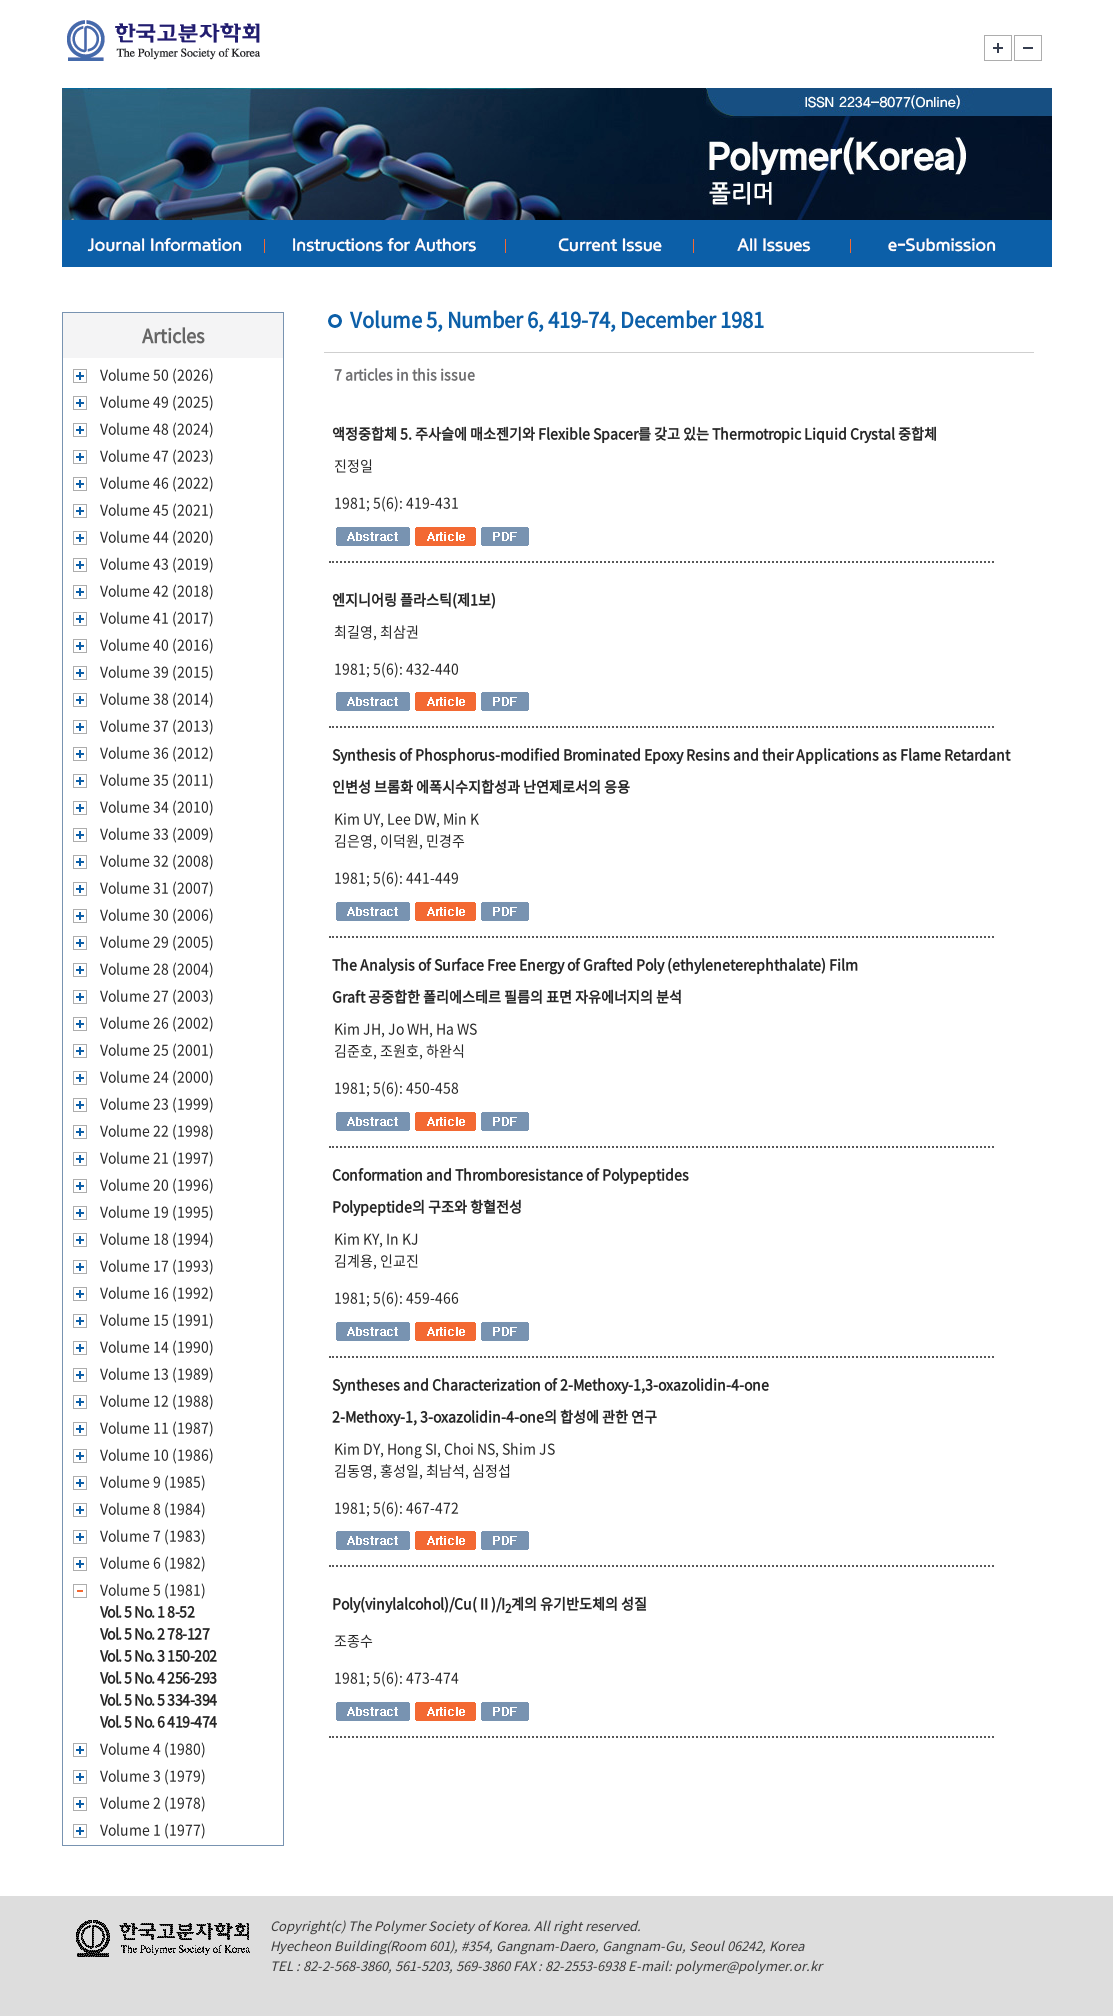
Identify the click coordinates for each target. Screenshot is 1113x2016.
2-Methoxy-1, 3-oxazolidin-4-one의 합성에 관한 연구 (494, 1416)
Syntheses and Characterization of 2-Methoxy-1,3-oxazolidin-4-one (550, 1384)
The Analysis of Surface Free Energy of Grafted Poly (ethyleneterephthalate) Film (595, 964)
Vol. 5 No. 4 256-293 (158, 1677)
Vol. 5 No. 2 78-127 (155, 1633)
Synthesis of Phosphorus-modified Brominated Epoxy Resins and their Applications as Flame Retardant (671, 754)
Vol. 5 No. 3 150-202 (158, 1655)
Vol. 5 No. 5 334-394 (158, 1699)
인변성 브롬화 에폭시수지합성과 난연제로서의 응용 (481, 786)
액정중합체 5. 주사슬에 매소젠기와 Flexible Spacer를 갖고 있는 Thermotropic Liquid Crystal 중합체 (634, 433)
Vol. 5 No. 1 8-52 (147, 1611)
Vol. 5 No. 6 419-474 (158, 1721)
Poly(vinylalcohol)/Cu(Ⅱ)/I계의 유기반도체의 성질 (489, 1603)
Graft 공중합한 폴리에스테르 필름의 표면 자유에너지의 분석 (507, 996)
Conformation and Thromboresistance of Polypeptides (510, 1174)
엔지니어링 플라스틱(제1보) (414, 599)
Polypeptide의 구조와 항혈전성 (427, 1206)
